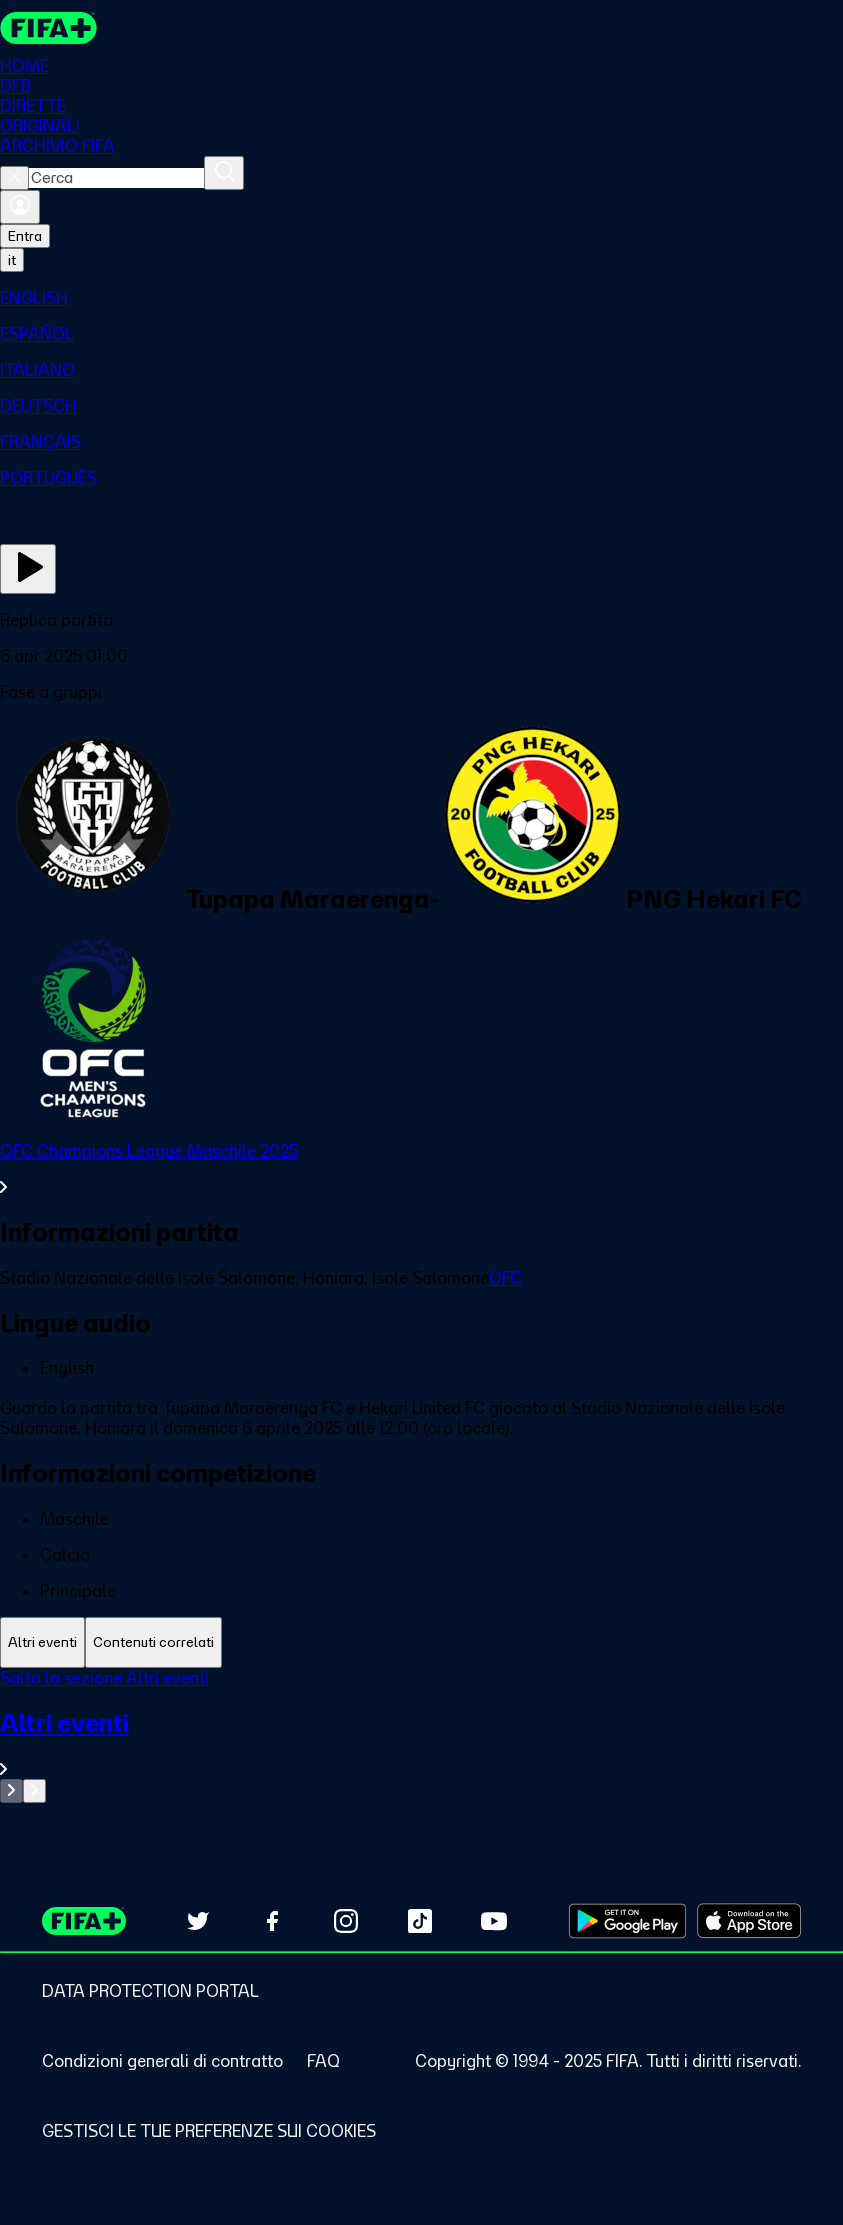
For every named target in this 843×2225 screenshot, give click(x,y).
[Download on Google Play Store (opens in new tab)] (627, 1921)
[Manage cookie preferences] (209, 2131)
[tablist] (421, 1642)
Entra (25, 236)
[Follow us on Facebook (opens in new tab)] (272, 1921)
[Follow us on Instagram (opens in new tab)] (346, 1921)
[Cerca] (224, 173)
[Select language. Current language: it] (12, 260)
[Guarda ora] (28, 569)
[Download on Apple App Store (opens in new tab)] (749, 1921)
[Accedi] (20, 207)
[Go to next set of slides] (34, 1791)
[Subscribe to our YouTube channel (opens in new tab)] (494, 1921)
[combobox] (116, 178)
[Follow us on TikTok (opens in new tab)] (420, 1921)
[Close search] (14, 178)
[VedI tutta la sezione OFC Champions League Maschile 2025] (421, 1169)
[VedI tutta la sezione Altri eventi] (421, 1743)
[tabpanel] (421, 1735)
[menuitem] (421, 298)
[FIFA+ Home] (48, 28)
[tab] (42, 1642)
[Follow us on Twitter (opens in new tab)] (198, 1921)
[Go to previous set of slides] (11, 1791)
